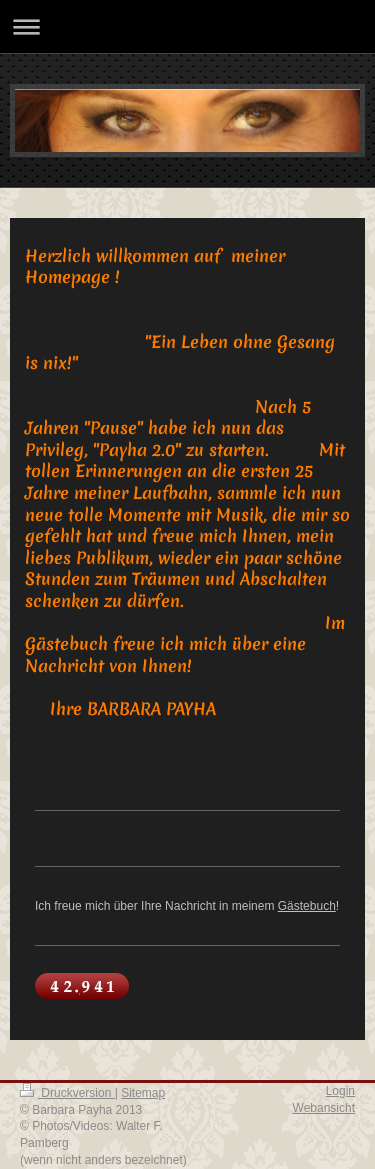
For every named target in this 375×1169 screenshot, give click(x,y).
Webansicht (324, 1108)
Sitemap (143, 1093)
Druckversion (67, 1093)
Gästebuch (307, 906)
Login (340, 1091)
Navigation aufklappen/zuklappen (187, 26)
